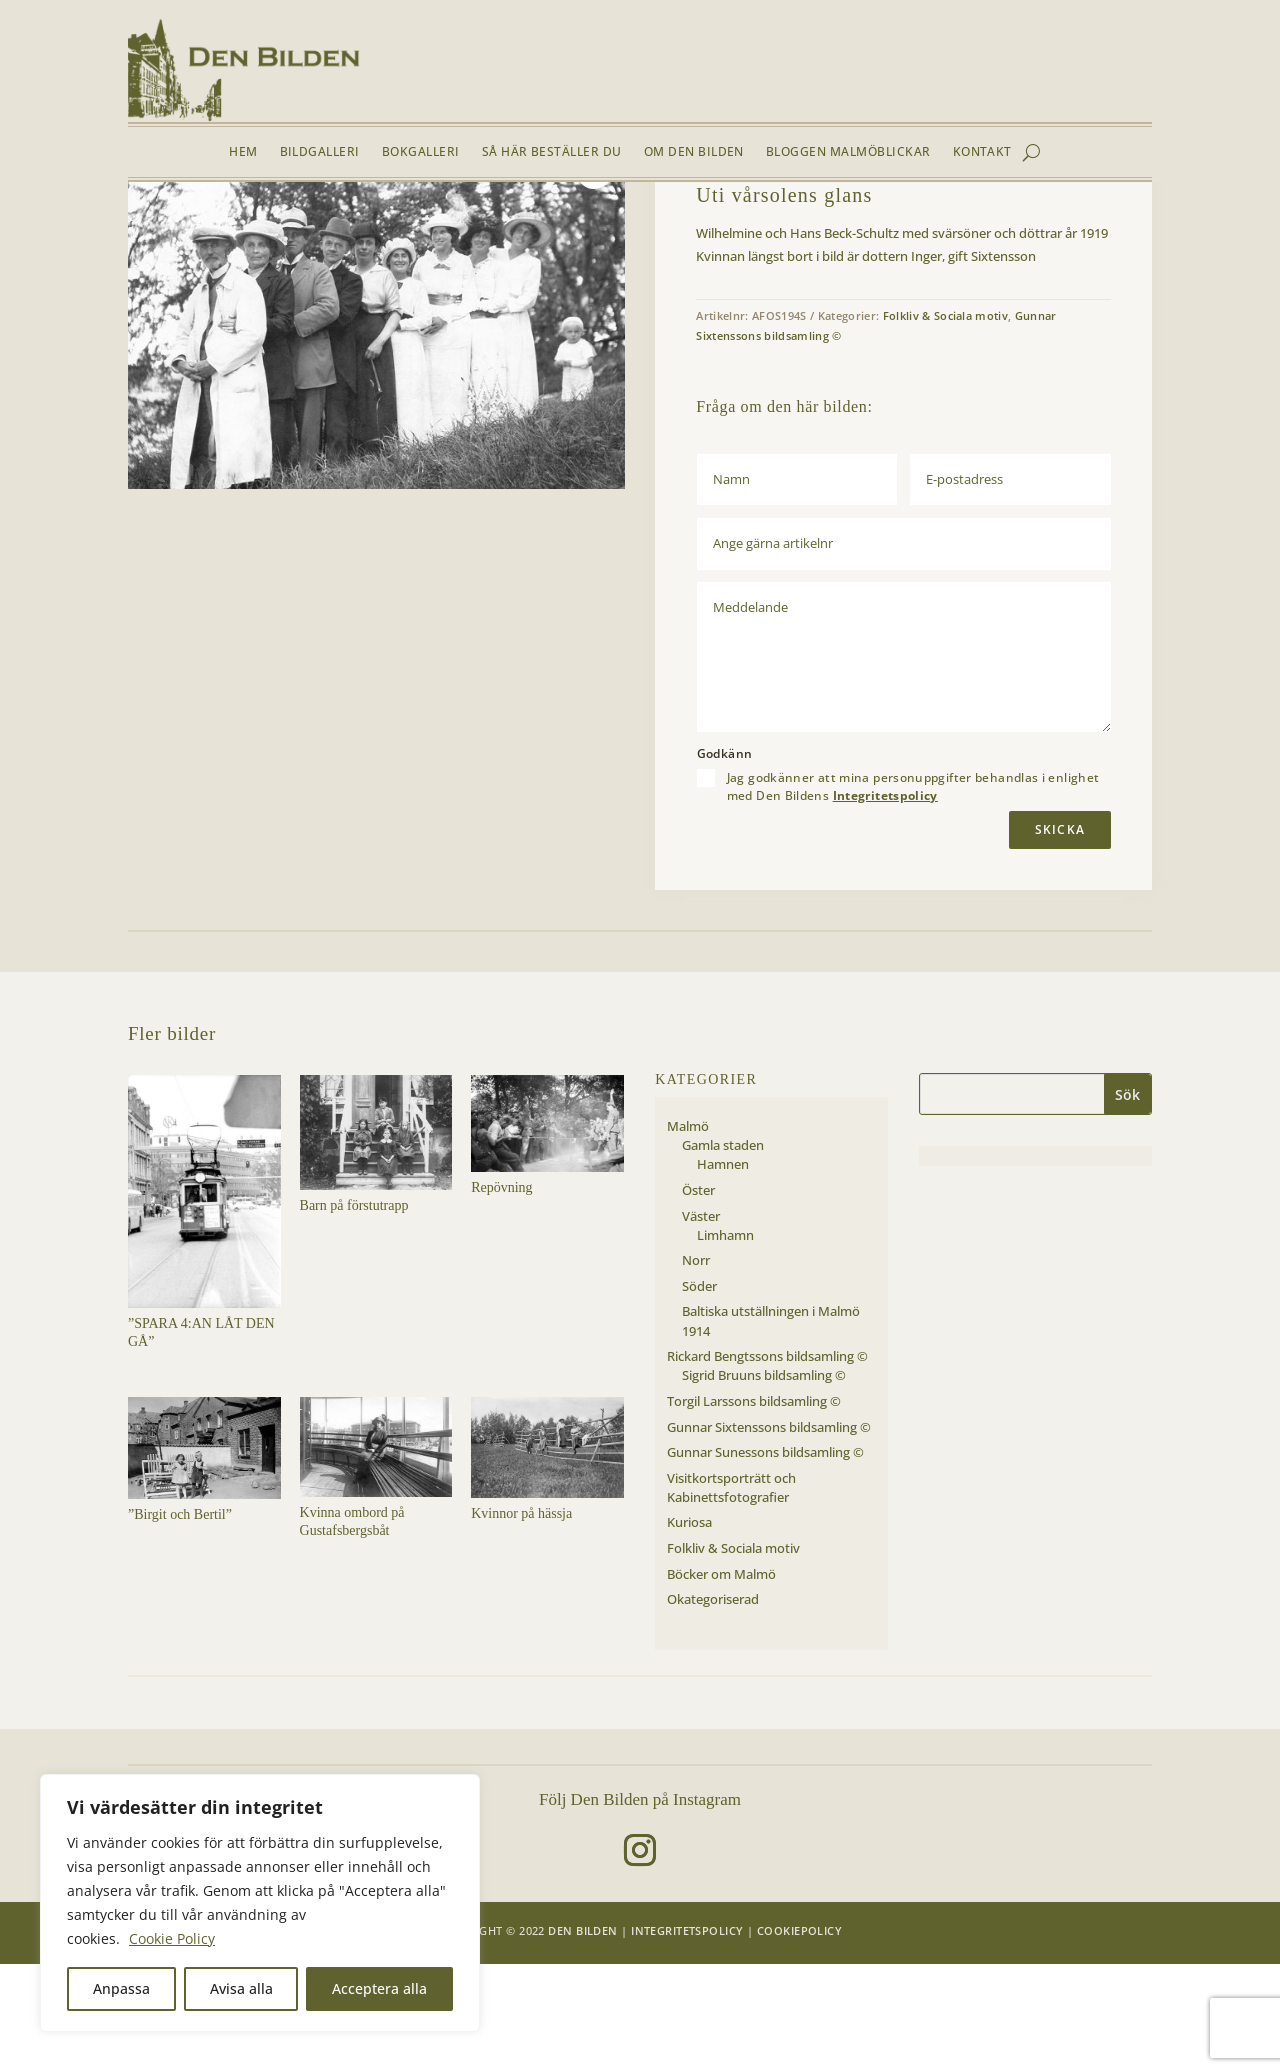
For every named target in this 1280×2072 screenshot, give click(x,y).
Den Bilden (582, 2038)
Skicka (1060, 937)
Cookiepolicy (799, 2038)
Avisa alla (241, 1988)
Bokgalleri (421, 152)
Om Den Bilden (694, 152)
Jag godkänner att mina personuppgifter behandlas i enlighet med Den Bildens (913, 895)
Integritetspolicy (885, 903)
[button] (594, 279)
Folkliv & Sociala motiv (302, 229)
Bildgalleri (320, 152)
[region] (260, 1903)
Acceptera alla (379, 1988)
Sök (1127, 1202)
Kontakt (982, 152)
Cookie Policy (172, 1938)
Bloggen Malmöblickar (848, 152)
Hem (243, 152)
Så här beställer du (552, 152)
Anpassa (121, 1988)
